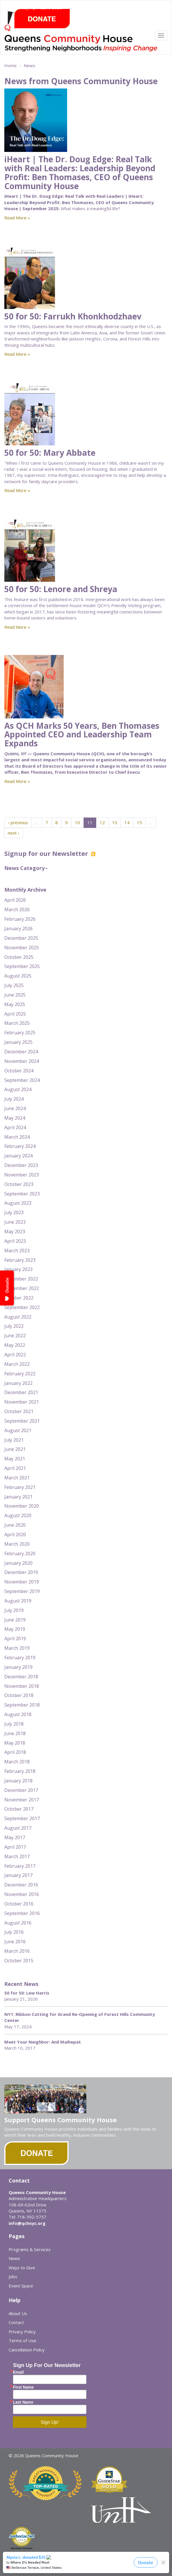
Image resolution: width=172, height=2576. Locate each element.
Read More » (17, 218)
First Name (23, 2387)
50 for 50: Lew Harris (26, 1993)
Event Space (21, 2286)
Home (10, 65)
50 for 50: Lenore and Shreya (60, 588)
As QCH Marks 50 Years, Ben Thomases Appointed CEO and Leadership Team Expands (81, 734)
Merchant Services (22, 2548)
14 (127, 822)
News (29, 65)
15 (139, 822)
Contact (16, 2322)
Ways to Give (22, 2267)
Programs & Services (30, 2249)
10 (77, 822)
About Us (18, 2313)
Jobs (13, 2276)
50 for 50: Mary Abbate (49, 452)
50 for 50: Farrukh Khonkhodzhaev (72, 316)
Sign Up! (49, 2422)
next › (13, 833)
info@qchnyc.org (27, 2223)
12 (102, 822)
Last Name (23, 2402)
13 (114, 822)
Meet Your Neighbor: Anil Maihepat (42, 2042)
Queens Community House (82, 44)
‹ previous (18, 822)
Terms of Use (22, 2340)
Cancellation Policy (27, 2350)
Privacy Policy (22, 2331)
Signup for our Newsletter (49, 853)
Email (18, 2372)
